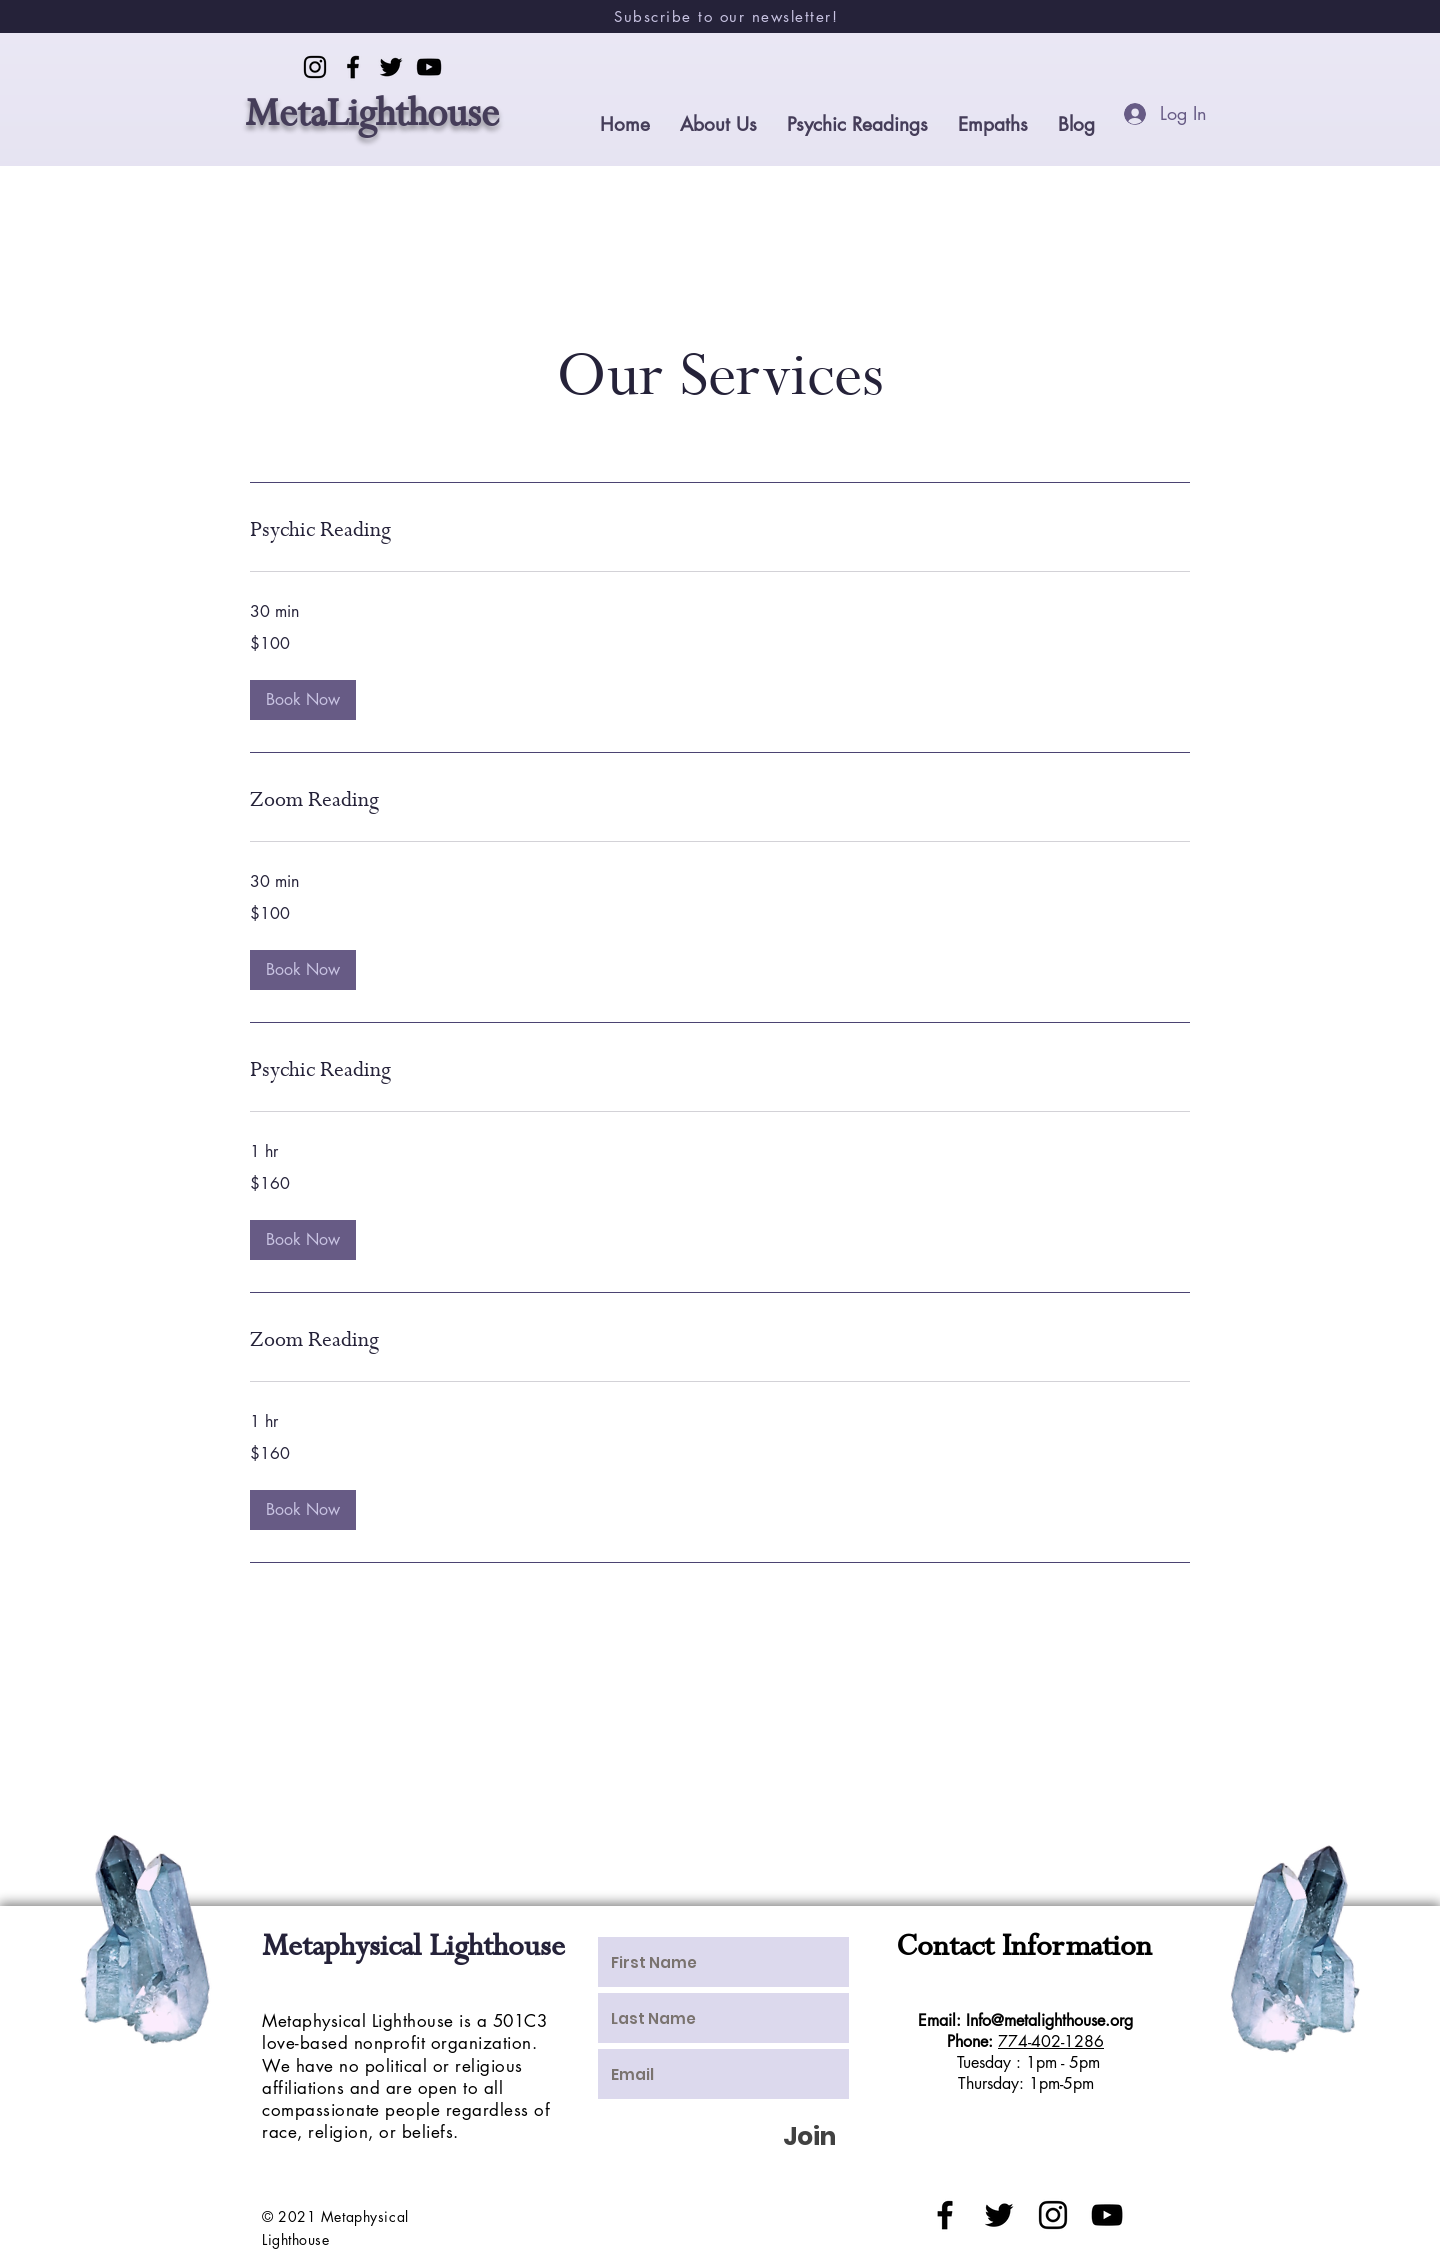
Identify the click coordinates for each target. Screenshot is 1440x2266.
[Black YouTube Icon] (1107, 2215)
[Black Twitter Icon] (999, 2215)
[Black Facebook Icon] (945, 2215)
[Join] (809, 2136)
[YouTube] (429, 67)
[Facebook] (353, 67)
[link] (720, 531)
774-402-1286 (1051, 2041)
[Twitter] (391, 67)
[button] (303, 700)
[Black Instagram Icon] (1053, 2215)
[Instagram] (315, 67)
